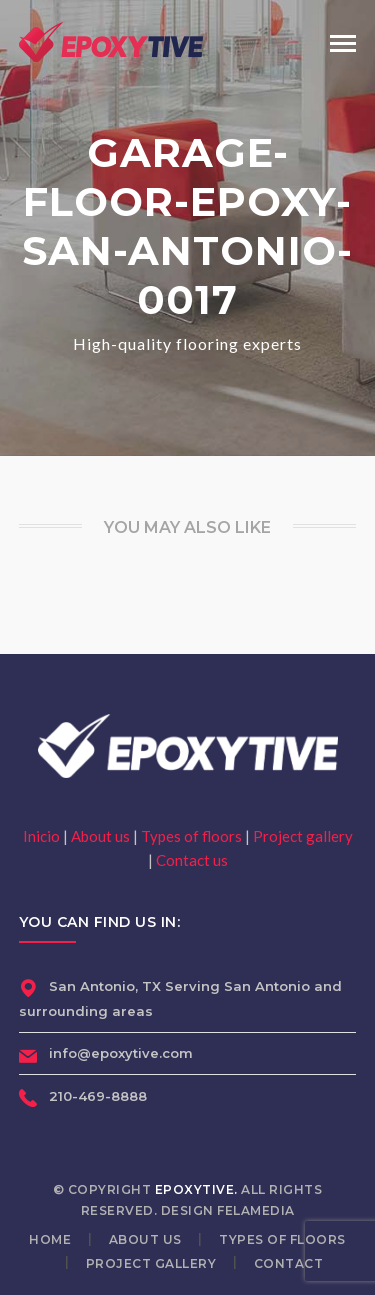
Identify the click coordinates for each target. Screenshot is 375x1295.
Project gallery (303, 836)
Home (50, 1239)
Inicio (41, 836)
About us (100, 836)
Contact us (192, 860)
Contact (289, 1263)
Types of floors (191, 836)
